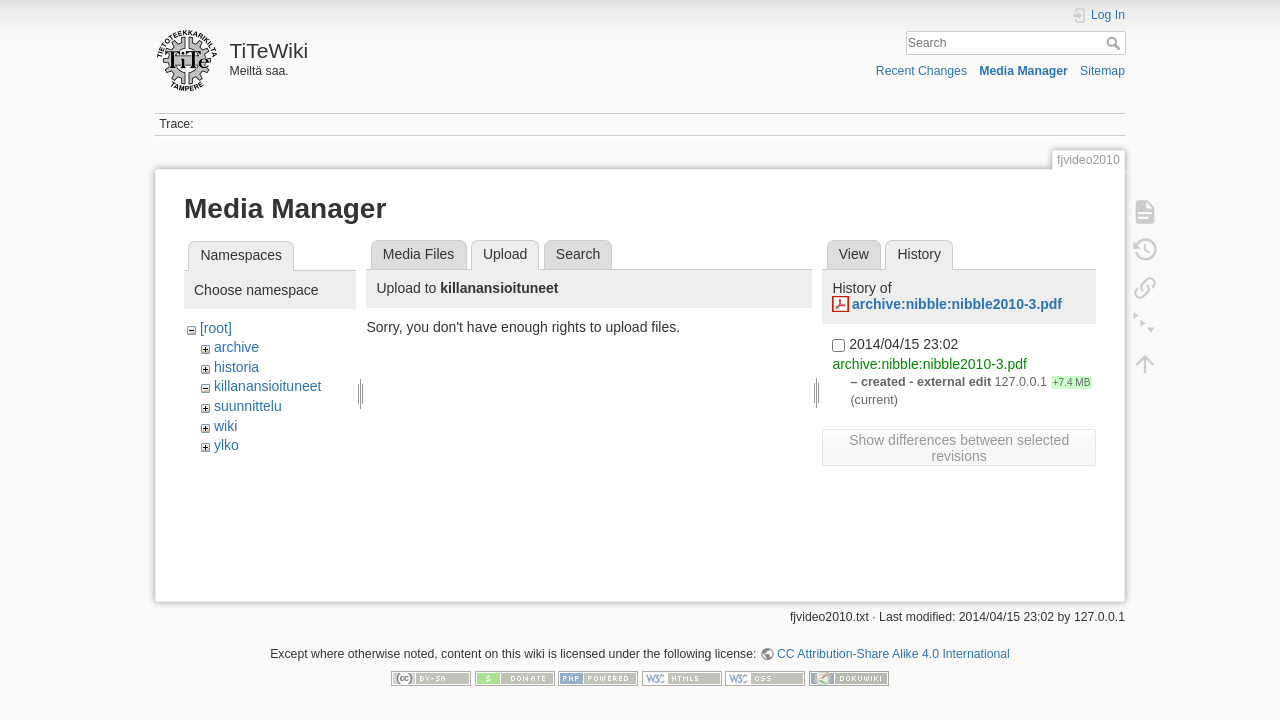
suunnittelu (248, 406)
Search (1115, 43)
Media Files (419, 254)
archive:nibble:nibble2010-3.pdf (957, 304)
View (854, 254)
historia (236, 367)
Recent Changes (921, 71)
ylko (226, 445)
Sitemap (1102, 71)
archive (236, 347)
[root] (216, 328)
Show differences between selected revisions (959, 448)
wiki (225, 426)
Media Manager (1023, 71)
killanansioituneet (267, 386)
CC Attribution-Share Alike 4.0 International (893, 654)
